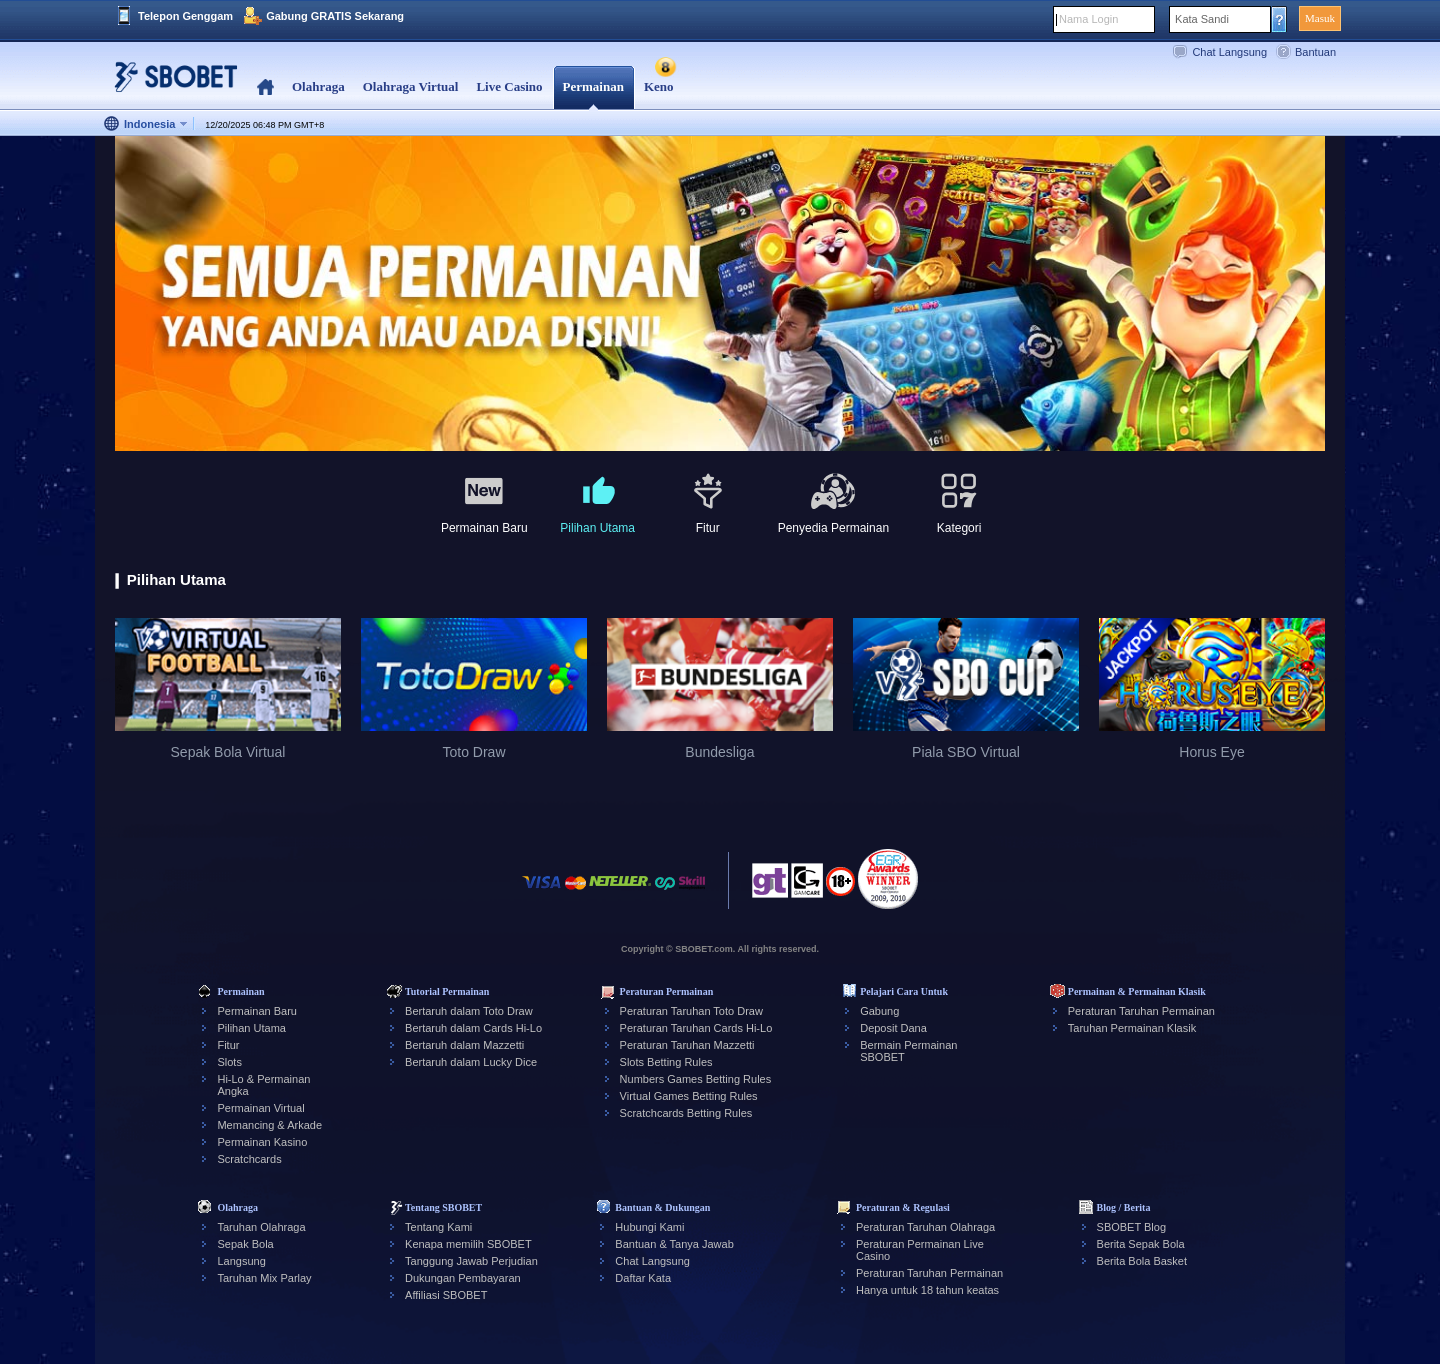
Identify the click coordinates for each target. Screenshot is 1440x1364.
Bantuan (1315, 52)
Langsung (241, 1261)
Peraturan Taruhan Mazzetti (687, 1045)
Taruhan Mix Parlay (264, 1278)
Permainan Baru (257, 1011)
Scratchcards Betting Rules (686, 1113)
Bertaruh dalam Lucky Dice (471, 1062)
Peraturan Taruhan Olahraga (925, 1227)
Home (265, 87)
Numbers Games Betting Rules (696, 1079)
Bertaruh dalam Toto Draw (469, 1011)
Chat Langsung (1229, 52)
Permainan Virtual (260, 1108)
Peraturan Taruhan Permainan (1141, 1011)
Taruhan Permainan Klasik (1132, 1028)
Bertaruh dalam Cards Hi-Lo (473, 1028)
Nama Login (1088, 19)
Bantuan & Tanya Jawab (674, 1244)
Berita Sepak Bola (1141, 1244)
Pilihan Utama (251, 1028)
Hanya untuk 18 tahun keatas (927, 1290)
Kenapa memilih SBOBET (468, 1244)
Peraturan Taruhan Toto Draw (691, 1011)
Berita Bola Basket (1142, 1261)
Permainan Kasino (262, 1142)
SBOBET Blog (1132, 1227)
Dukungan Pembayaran (463, 1278)
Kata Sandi (1202, 19)
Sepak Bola (245, 1244)
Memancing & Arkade (269, 1125)
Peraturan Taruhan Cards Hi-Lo (696, 1028)
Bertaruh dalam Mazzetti (464, 1045)
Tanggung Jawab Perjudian (471, 1261)
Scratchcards (249, 1159)
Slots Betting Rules (666, 1062)
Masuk (1320, 18)
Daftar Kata (643, 1278)
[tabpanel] (720, 294)
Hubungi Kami (649, 1227)
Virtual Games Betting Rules (689, 1096)
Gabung (879, 1011)
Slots (229, 1062)
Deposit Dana (893, 1028)
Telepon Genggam (185, 16)
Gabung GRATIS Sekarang (335, 16)
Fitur (228, 1045)
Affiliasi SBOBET (446, 1295)
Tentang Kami (438, 1227)
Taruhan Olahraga (261, 1227)
